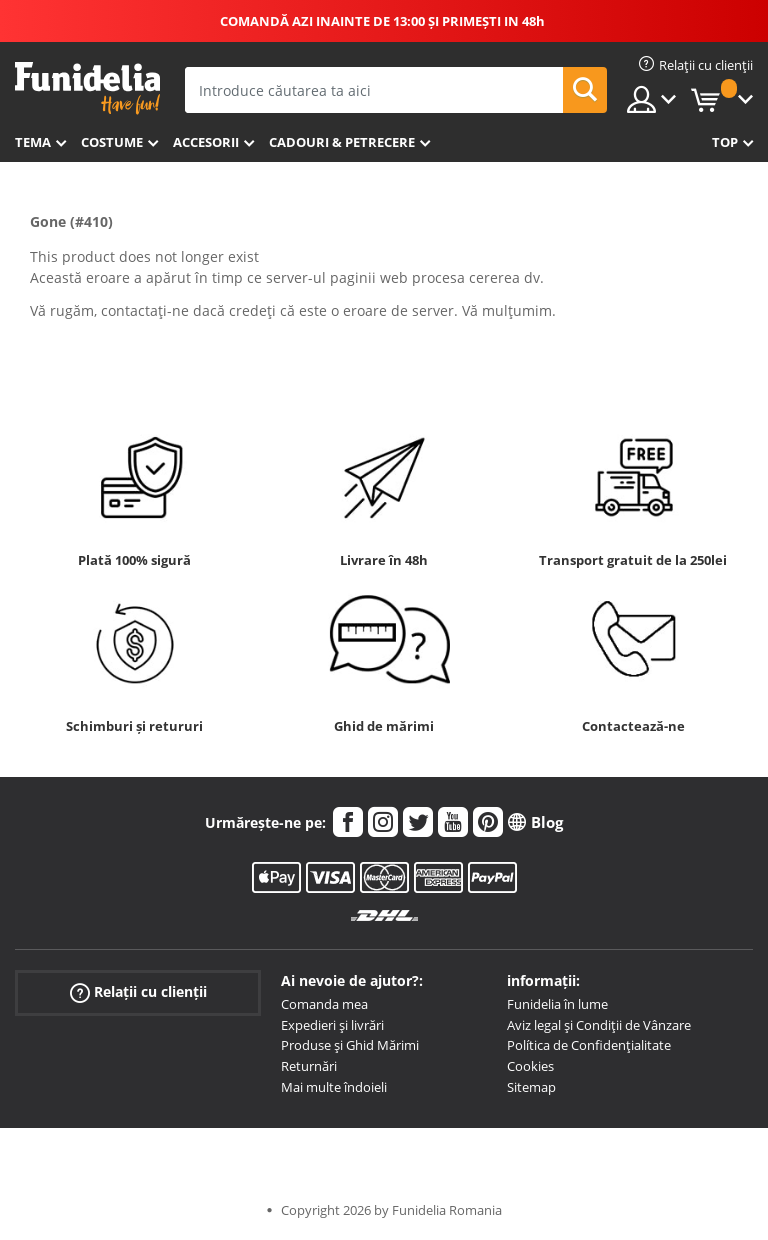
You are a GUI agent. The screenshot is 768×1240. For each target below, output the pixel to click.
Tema (33, 142)
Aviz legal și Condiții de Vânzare (599, 1025)
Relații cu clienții (138, 992)
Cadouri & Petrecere (342, 142)
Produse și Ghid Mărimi (350, 1045)
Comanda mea (324, 1004)
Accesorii (206, 142)
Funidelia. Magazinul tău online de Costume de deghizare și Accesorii (87, 88)
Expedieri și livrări (332, 1025)
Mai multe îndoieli (334, 1087)
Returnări (309, 1066)
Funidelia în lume (557, 1004)
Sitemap (531, 1087)
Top (725, 142)
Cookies (530, 1066)
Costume (112, 142)
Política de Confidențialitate (589, 1045)
